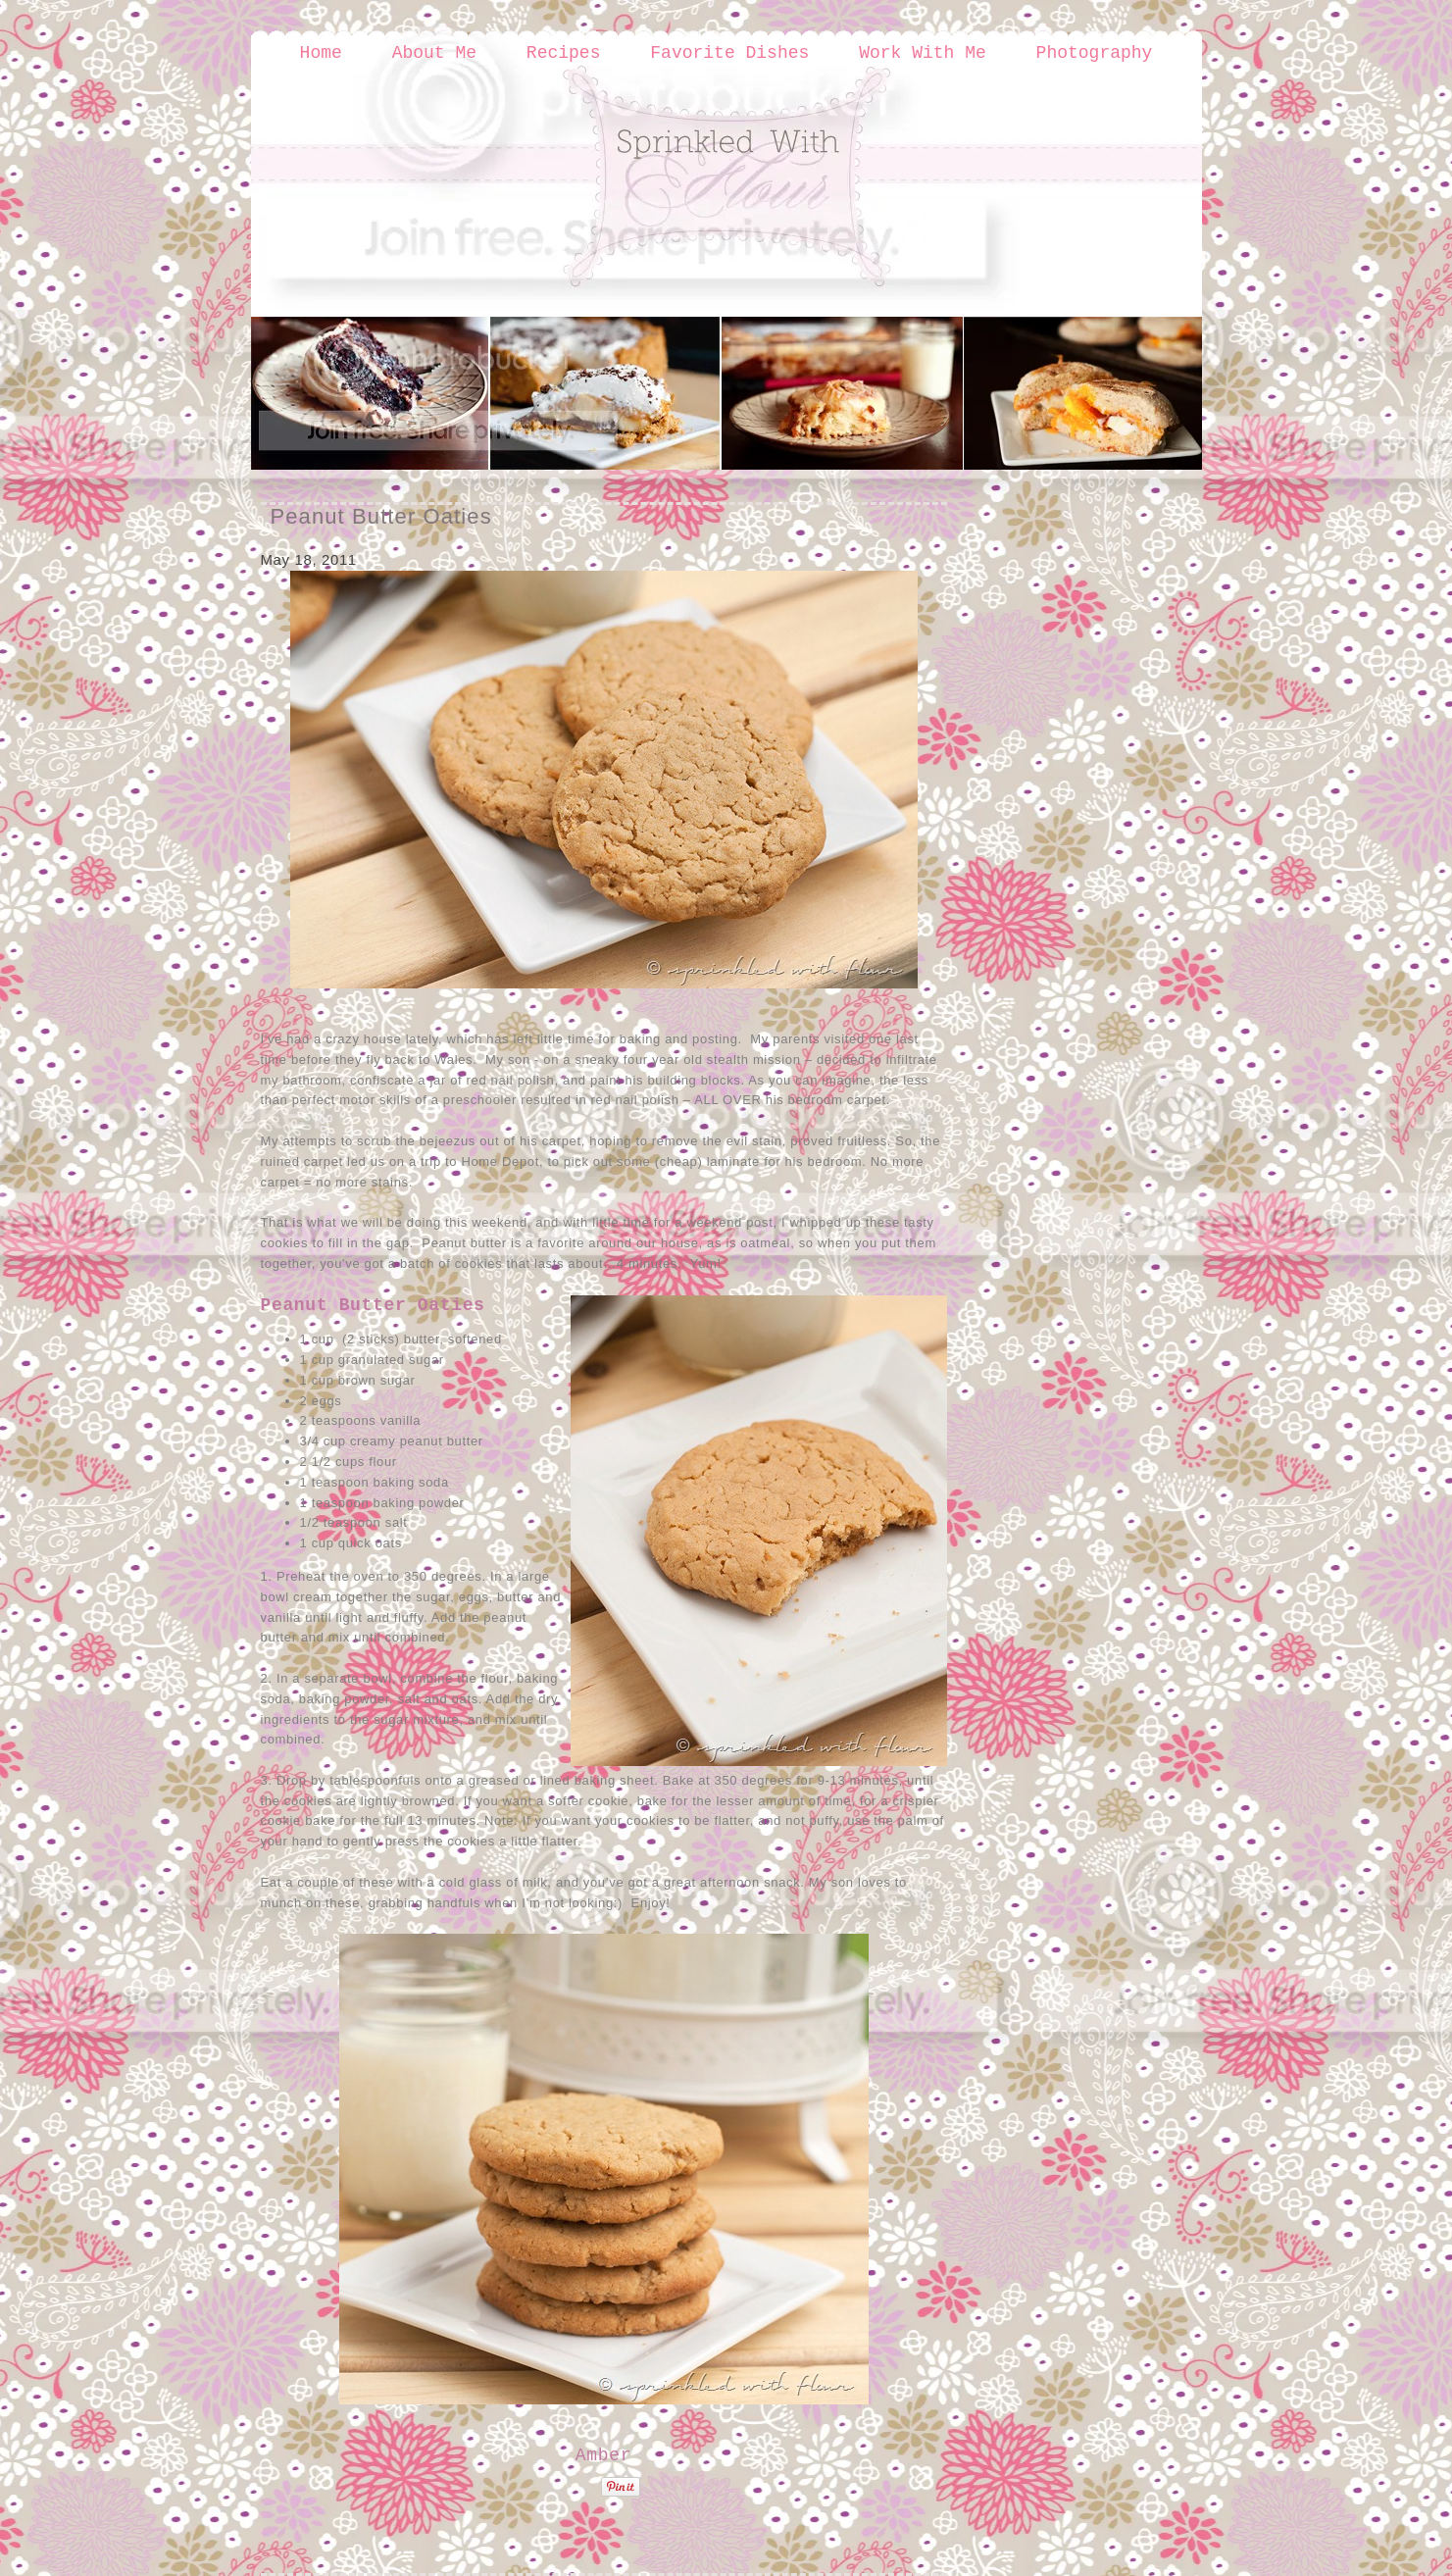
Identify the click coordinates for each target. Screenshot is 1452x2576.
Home (321, 53)
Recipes (563, 53)
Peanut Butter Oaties (381, 516)
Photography (1094, 53)
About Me (434, 53)
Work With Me (922, 53)
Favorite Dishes (729, 53)
